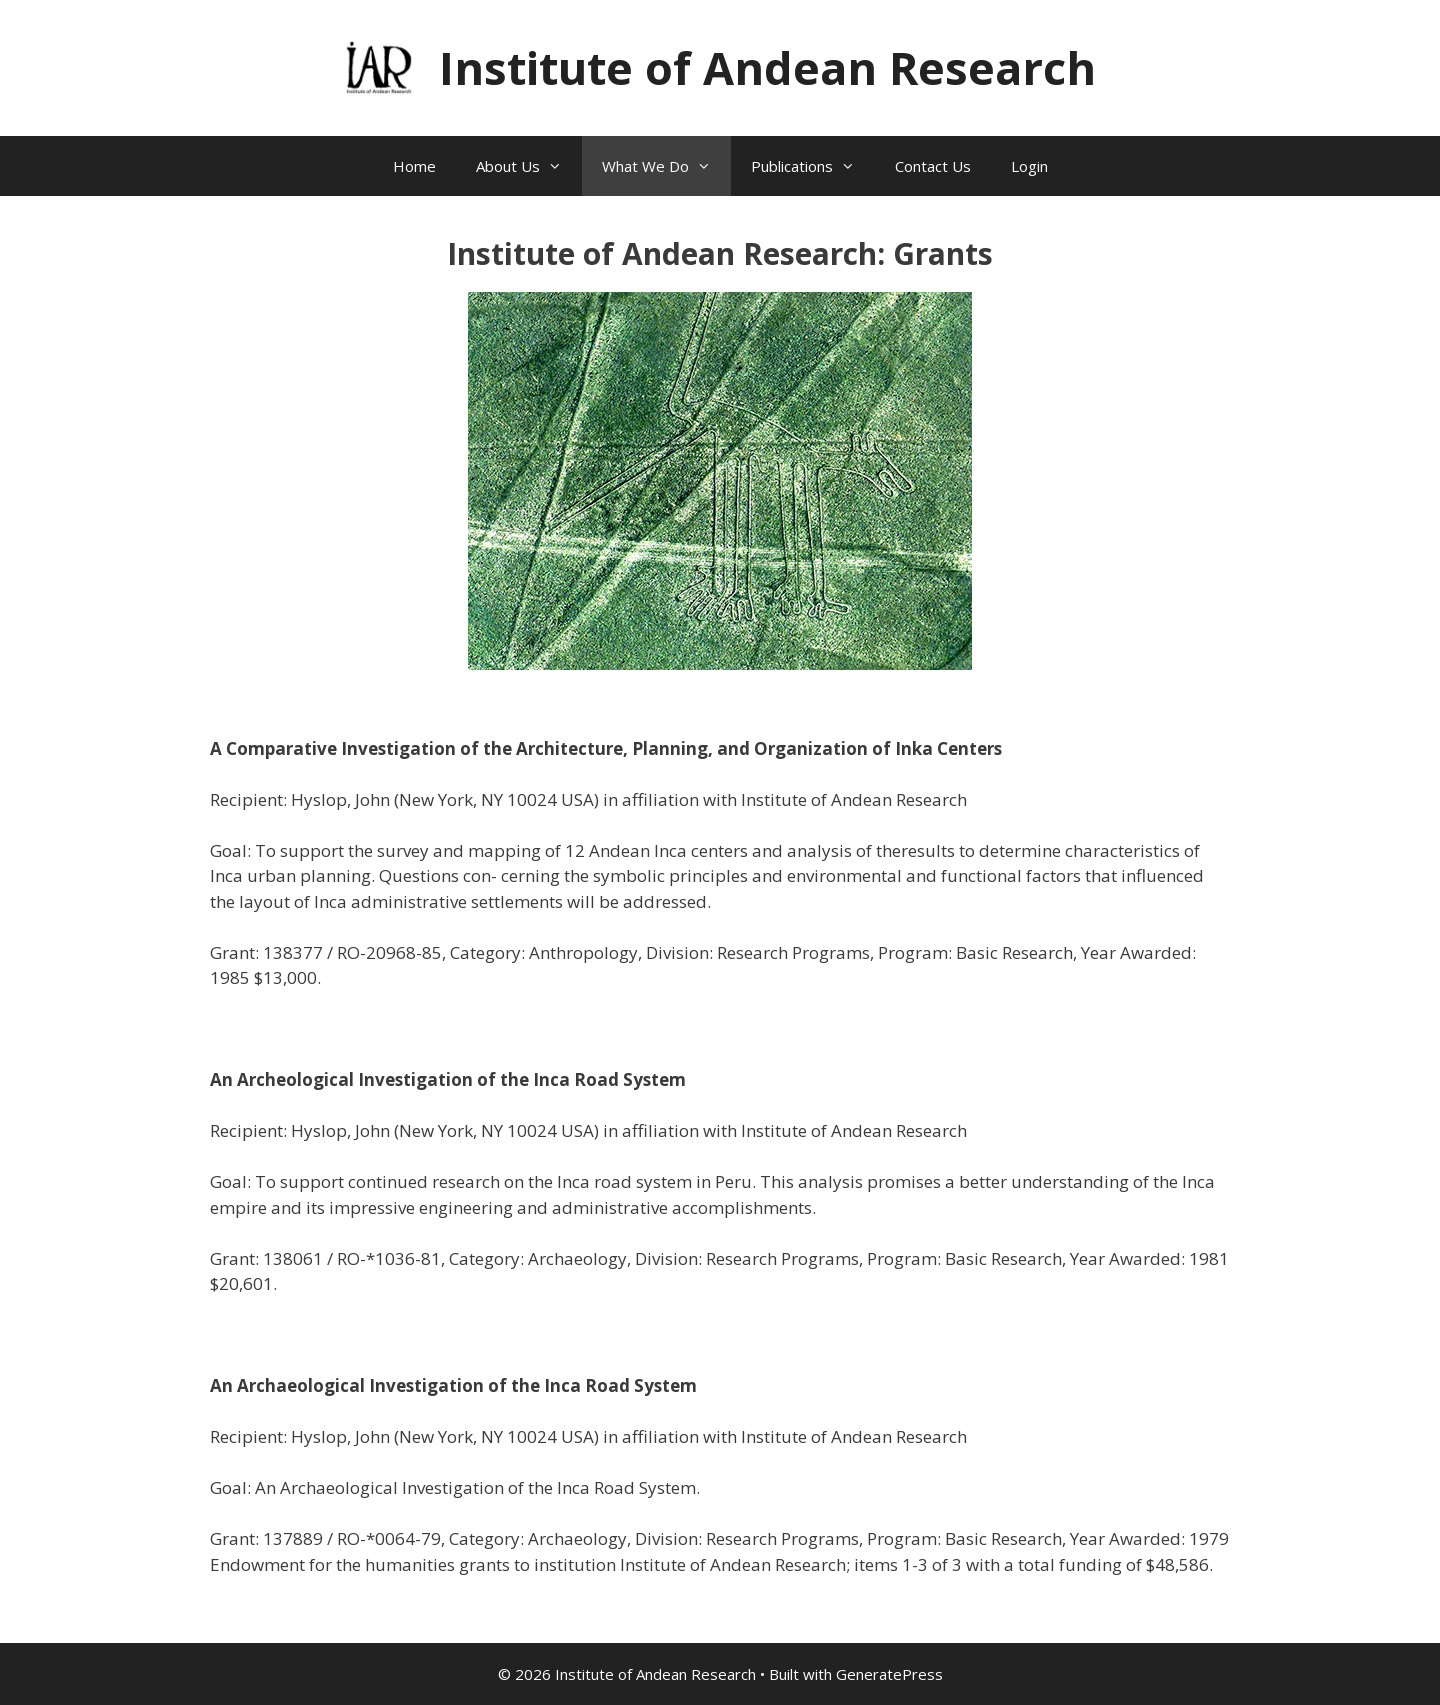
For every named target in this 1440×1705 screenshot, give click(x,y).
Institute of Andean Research (767, 67)
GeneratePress (889, 1674)
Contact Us (933, 166)
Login (1029, 166)
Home (414, 166)
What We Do (666, 166)
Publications (813, 166)
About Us (529, 166)
